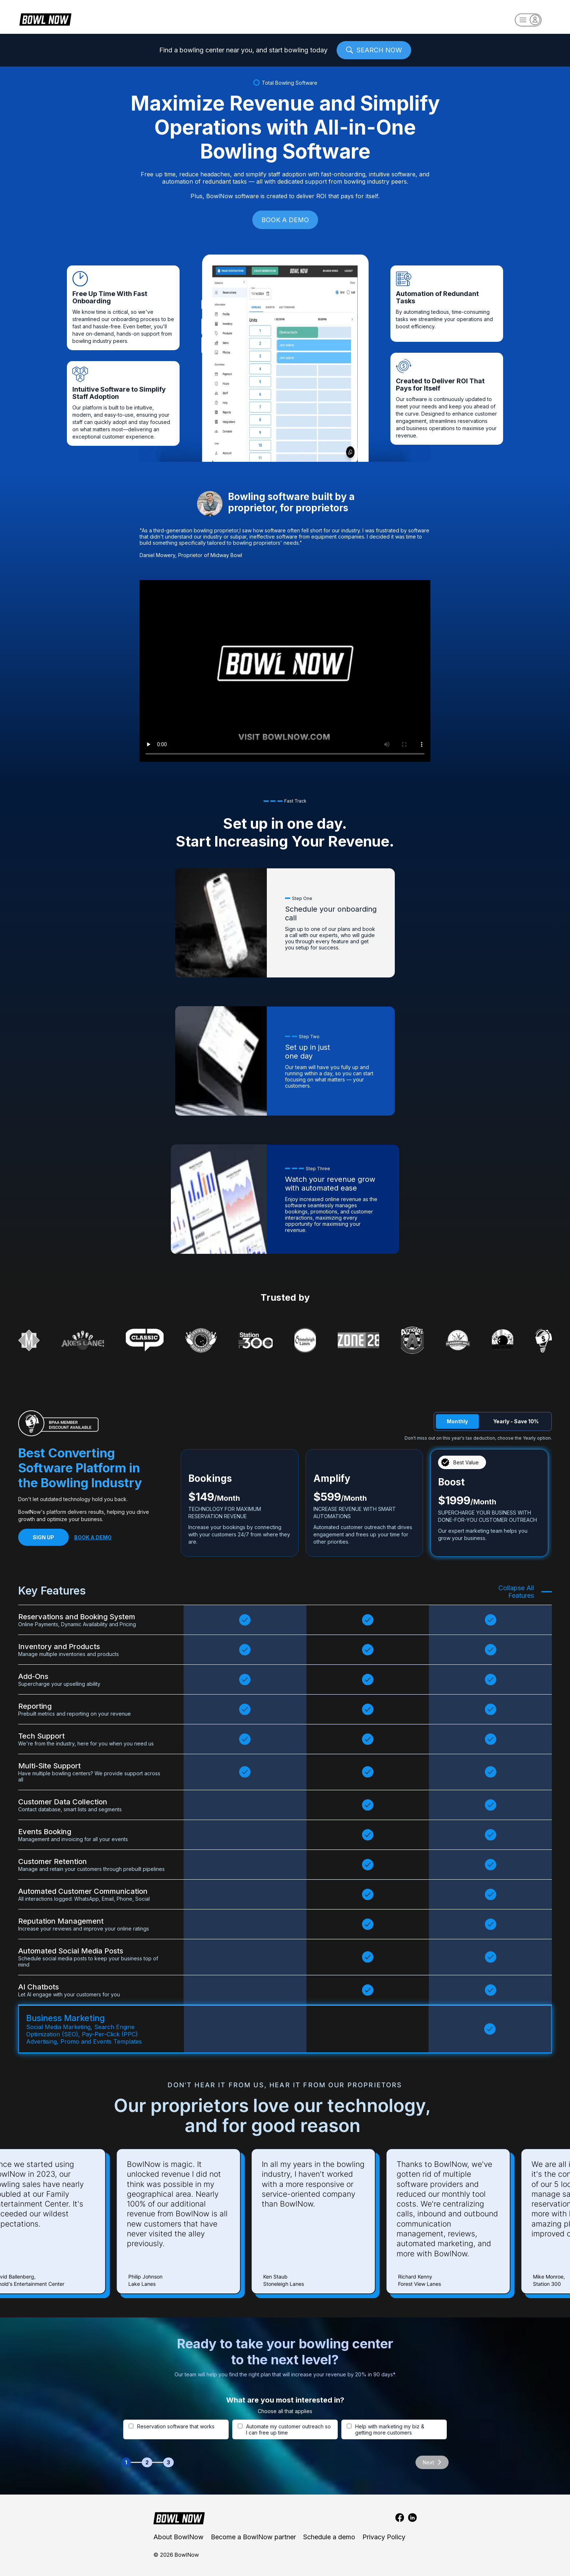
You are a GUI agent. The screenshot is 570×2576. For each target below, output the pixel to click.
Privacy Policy (383, 2537)
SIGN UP (43, 1537)
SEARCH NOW (374, 50)
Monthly (457, 1421)
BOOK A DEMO (285, 220)
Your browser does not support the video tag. (285, 671)
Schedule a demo (329, 2537)
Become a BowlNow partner (253, 2537)
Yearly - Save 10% (516, 1421)
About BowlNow (178, 2537)
